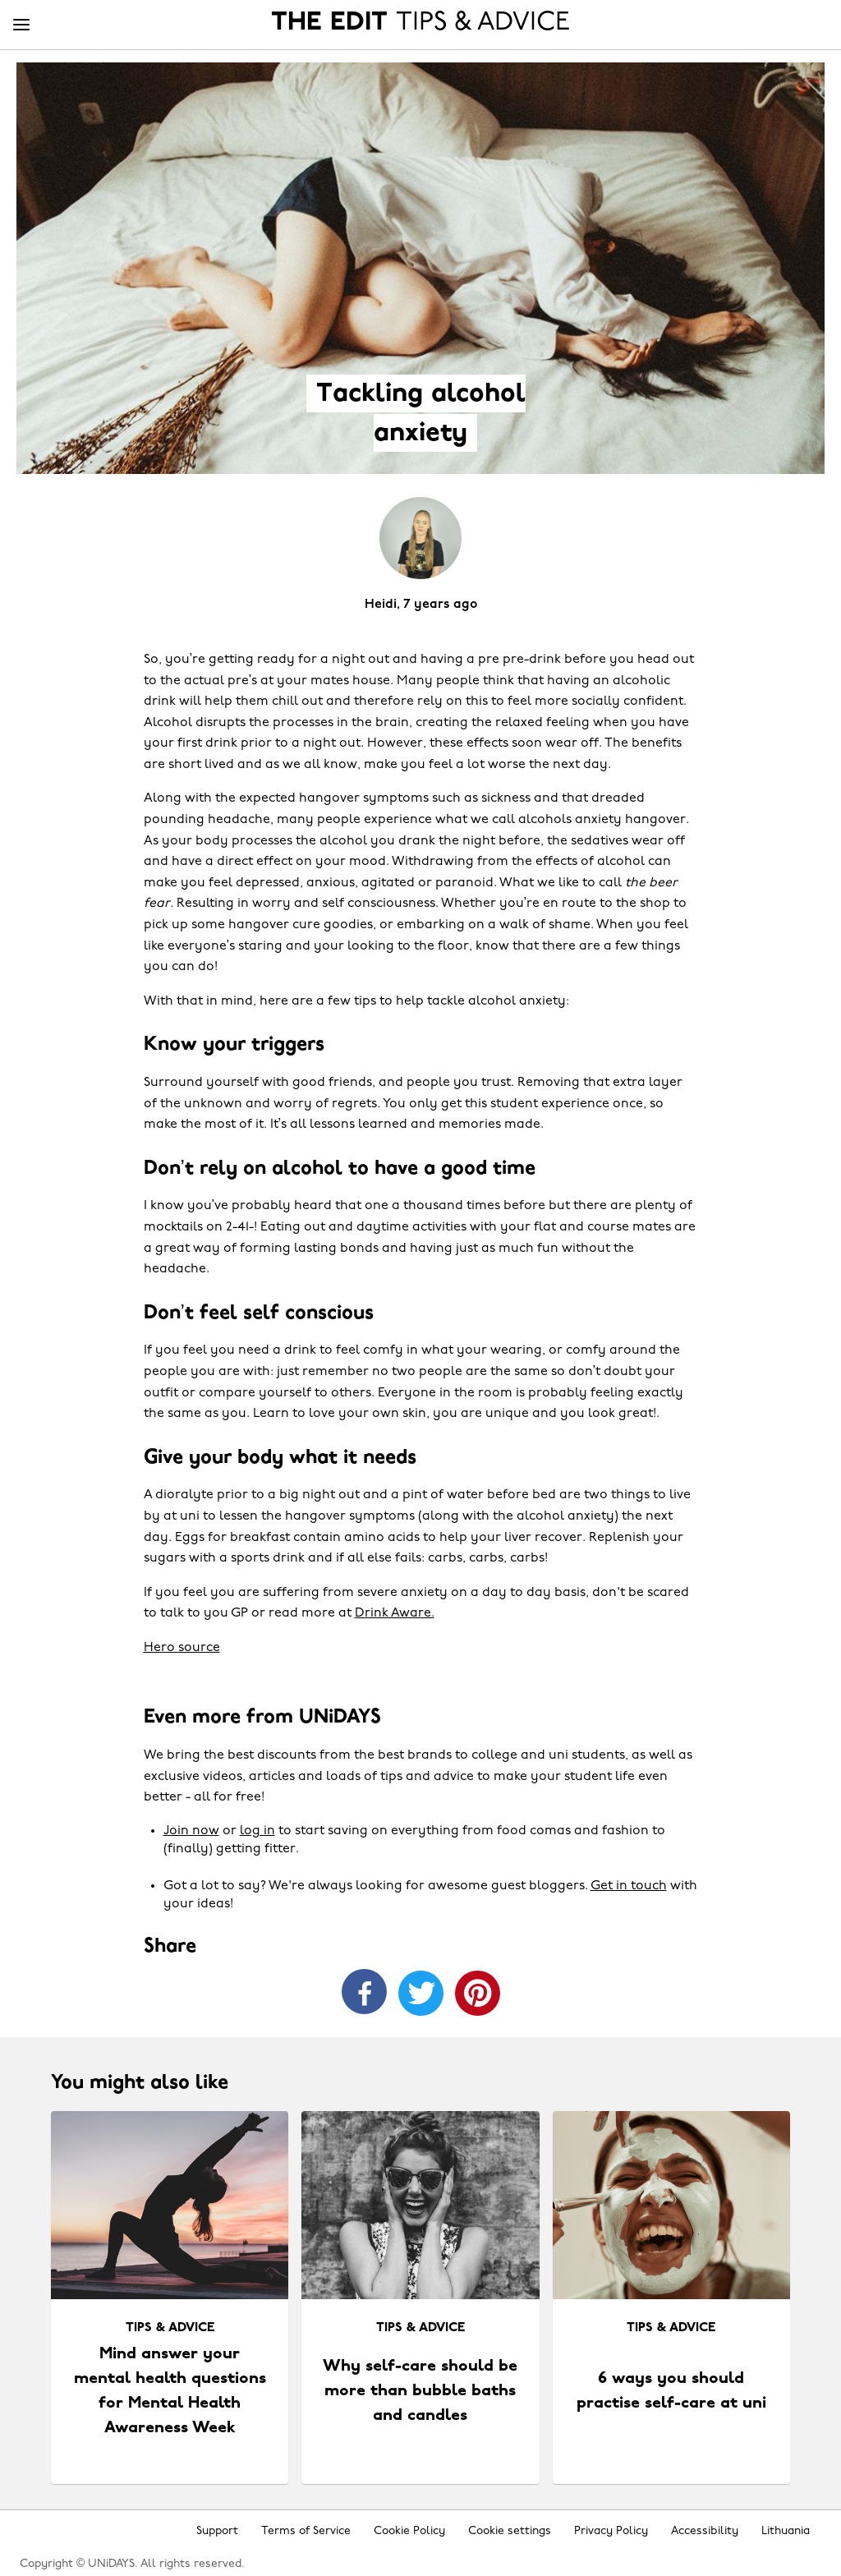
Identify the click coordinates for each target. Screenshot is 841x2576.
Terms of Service (306, 2531)
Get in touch (629, 1886)
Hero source (182, 1647)
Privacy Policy (611, 2531)
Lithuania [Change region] (785, 2531)
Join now (191, 1831)
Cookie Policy (409, 2531)
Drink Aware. (394, 1613)
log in (257, 1831)
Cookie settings (509, 2531)
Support (217, 2531)
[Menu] (21, 25)
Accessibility (704, 2531)
